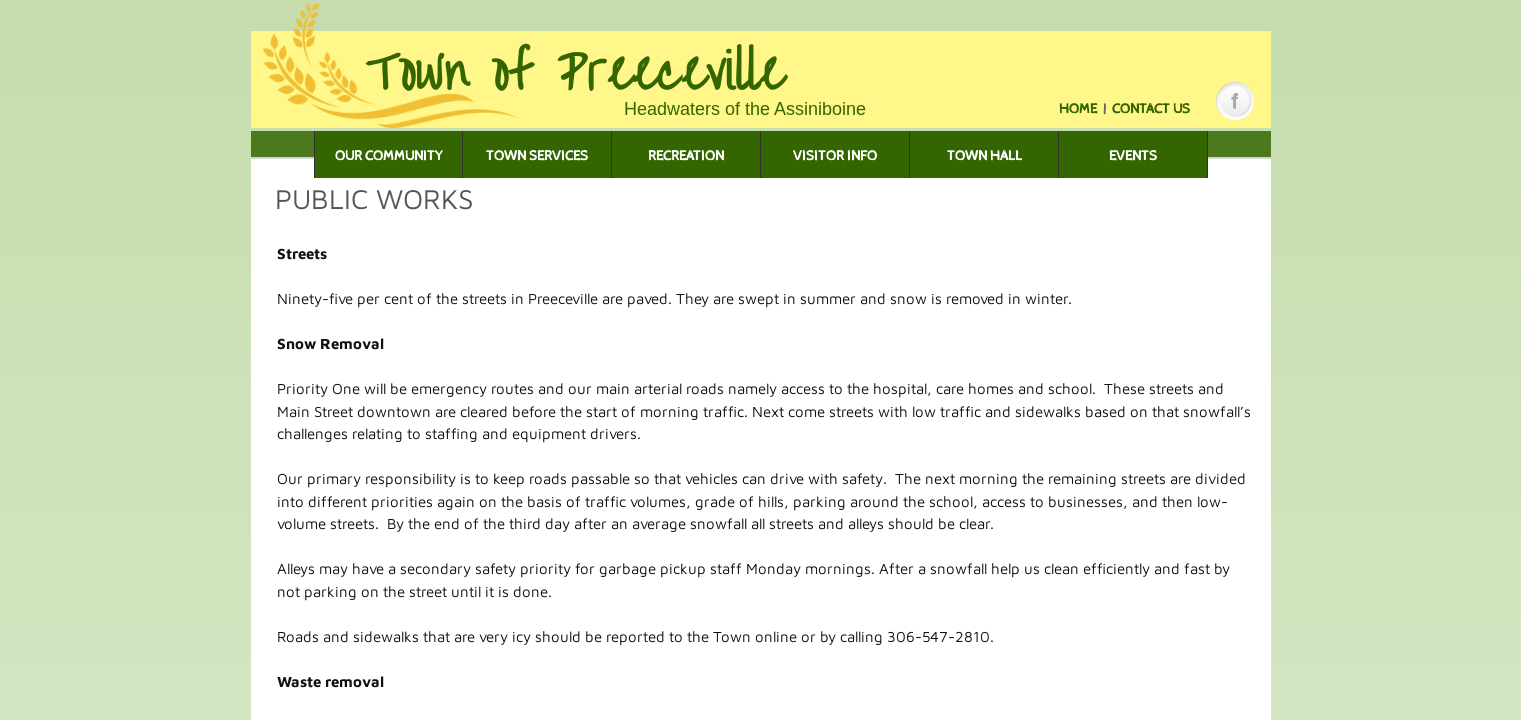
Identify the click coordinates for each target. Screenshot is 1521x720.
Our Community (389, 156)
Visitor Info (835, 156)
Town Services (537, 156)
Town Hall (984, 156)
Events (1133, 156)
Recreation (686, 156)
